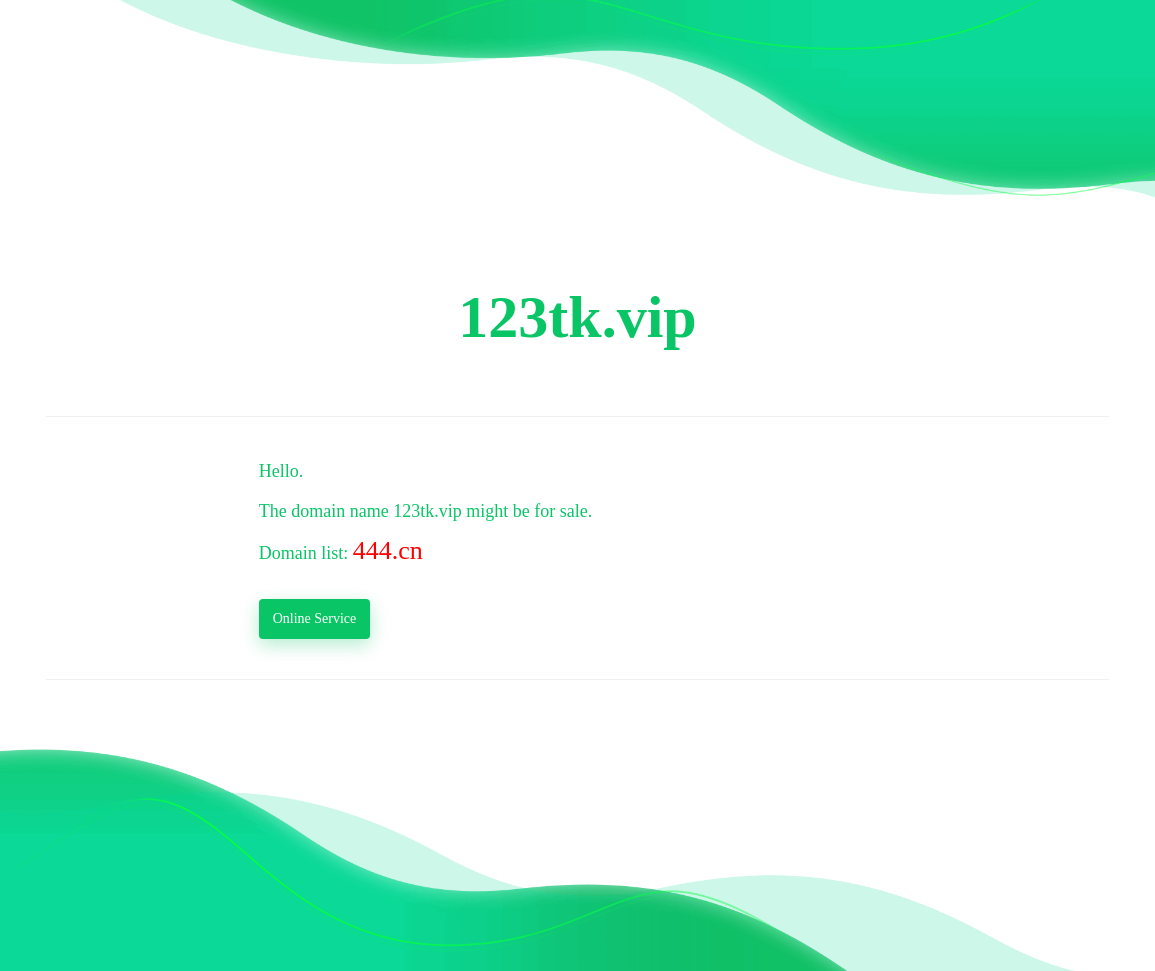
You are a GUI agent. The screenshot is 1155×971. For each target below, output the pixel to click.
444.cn (388, 550)
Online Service (315, 618)
